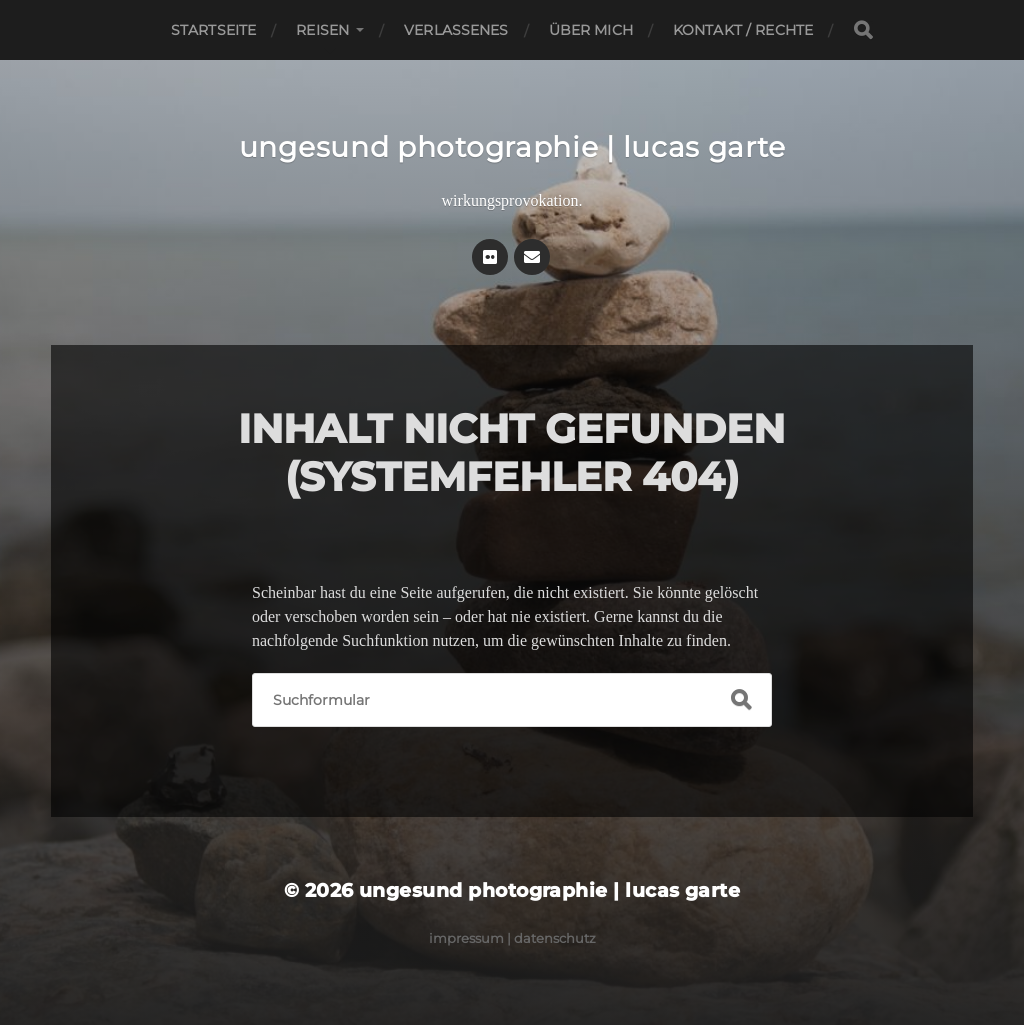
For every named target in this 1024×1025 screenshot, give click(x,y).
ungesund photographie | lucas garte (512, 147)
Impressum (466, 938)
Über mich (591, 30)
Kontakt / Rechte (743, 30)
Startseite (213, 30)
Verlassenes (456, 30)
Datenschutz (555, 938)
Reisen (322, 30)
